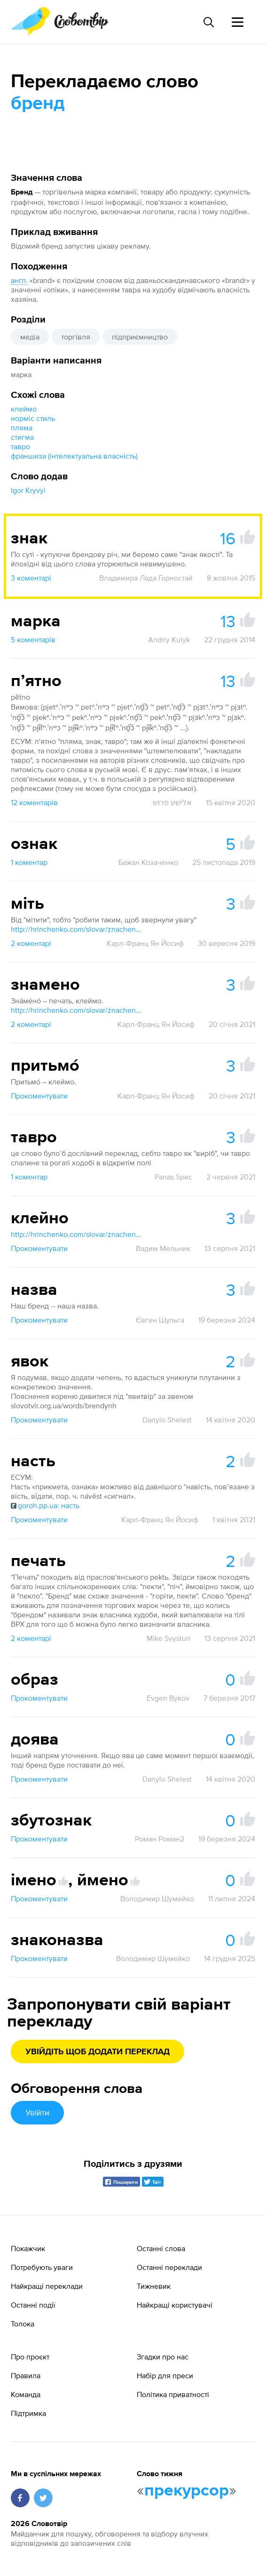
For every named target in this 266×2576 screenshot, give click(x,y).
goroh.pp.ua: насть (45, 1505)
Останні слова (161, 2248)
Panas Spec (173, 1176)
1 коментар (29, 862)
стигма (22, 437)
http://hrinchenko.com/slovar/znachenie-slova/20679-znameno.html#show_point (76, 1010)
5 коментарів (33, 639)
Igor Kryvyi (28, 490)
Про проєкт (30, 2356)
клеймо (24, 408)
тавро (20, 446)
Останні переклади (169, 2267)
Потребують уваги (42, 2267)
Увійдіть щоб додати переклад (97, 2052)
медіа (29, 336)
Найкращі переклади (47, 2286)
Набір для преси (165, 2375)
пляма (21, 427)
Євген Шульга (160, 1320)
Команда (25, 2394)
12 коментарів (34, 802)
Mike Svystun (168, 1638)
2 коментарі (31, 943)
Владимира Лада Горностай (146, 577)
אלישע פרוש (172, 802)
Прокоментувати (39, 1095)
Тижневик (154, 2286)
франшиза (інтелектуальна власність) (74, 456)
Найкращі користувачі (174, 2305)
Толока (22, 2323)
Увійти (37, 2112)
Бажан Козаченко (148, 862)
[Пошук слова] (208, 22)
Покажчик (28, 2248)
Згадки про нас (162, 2356)
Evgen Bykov (168, 1698)
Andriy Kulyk (169, 639)
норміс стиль (33, 418)
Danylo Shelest (167, 1419)
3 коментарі (31, 577)
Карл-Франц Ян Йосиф (145, 943)
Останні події (33, 2305)
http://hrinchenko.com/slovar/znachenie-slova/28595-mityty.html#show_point (76, 929)
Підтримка (28, 2413)
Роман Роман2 (159, 1838)
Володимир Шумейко (157, 1898)
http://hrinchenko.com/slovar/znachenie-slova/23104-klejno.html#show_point (76, 1234)
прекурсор (186, 2490)
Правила (25, 2375)
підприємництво (140, 336)
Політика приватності (173, 2394)
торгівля (75, 336)
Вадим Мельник (163, 1248)
